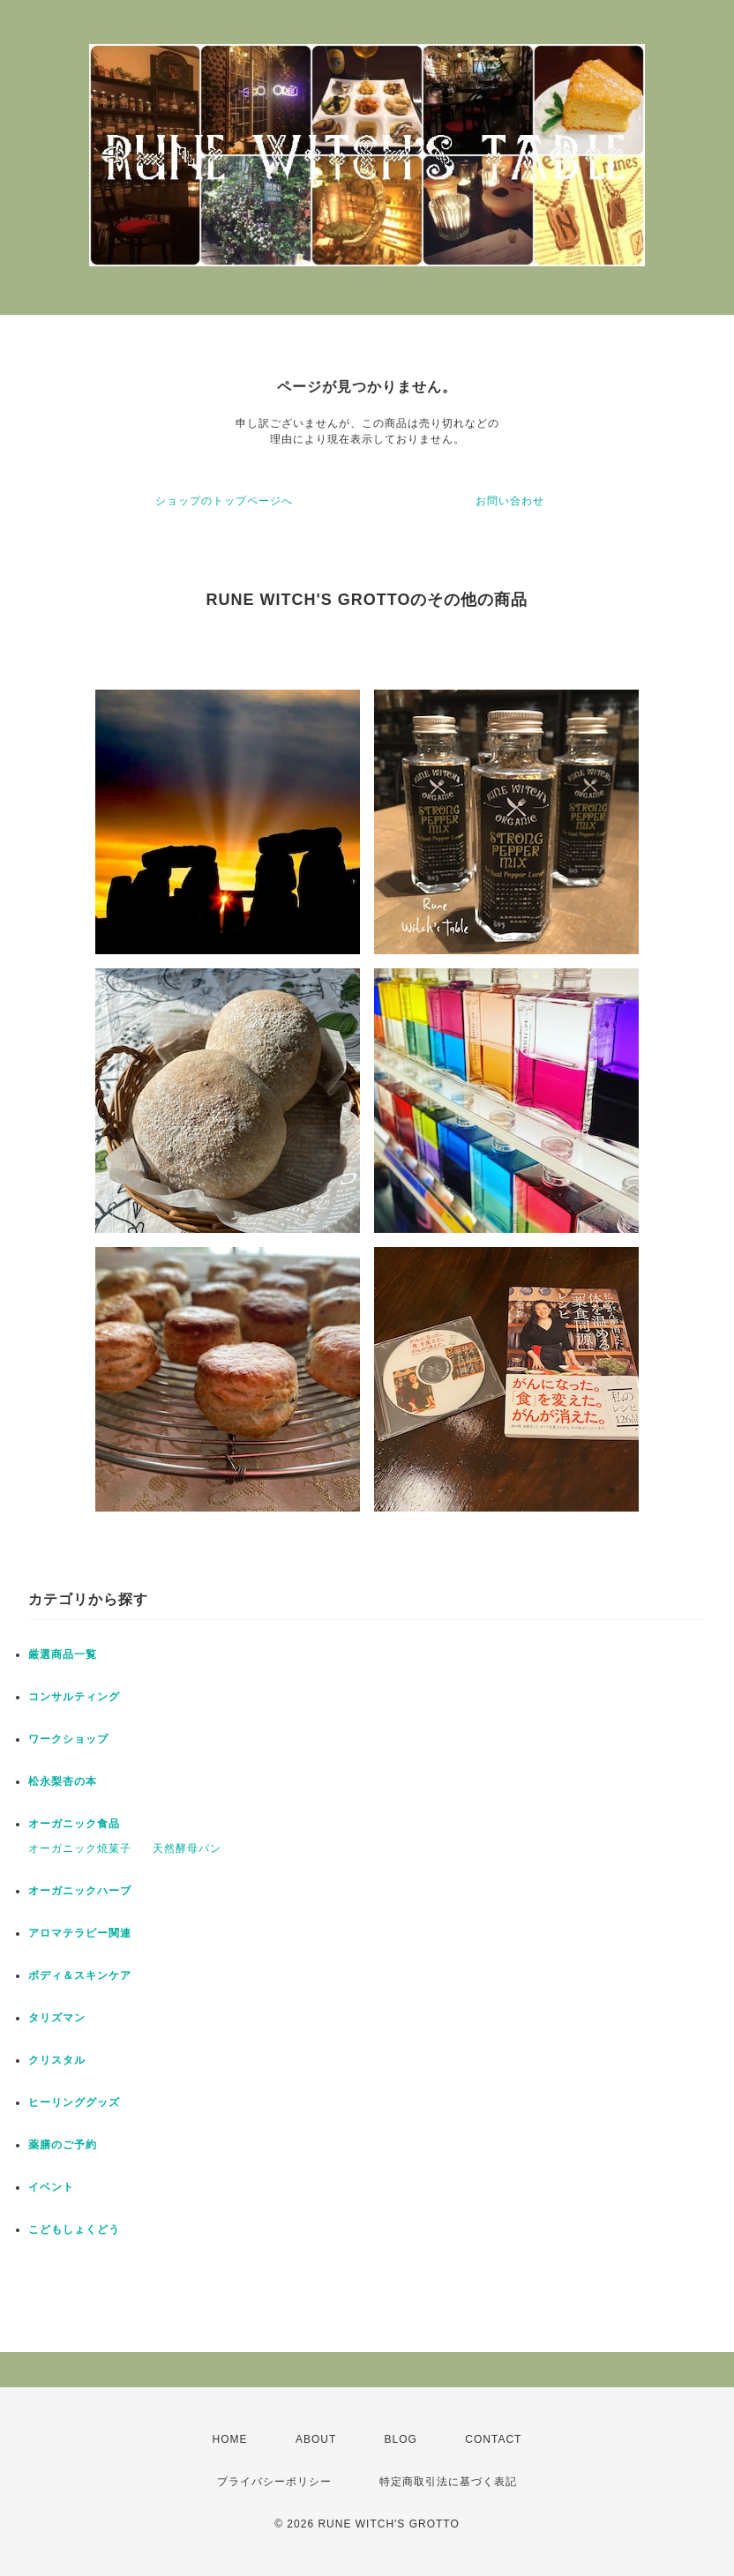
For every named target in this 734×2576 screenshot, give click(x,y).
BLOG (401, 2439)
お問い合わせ (510, 501)
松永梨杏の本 (62, 1781)
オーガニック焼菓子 (79, 1848)
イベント (51, 2187)
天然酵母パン (187, 1848)
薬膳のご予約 (62, 2145)
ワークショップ (68, 1739)
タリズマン (57, 2018)
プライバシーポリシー (274, 2481)
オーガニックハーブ (79, 1891)
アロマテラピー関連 (79, 1933)
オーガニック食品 (74, 1824)
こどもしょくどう (74, 2229)
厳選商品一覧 (62, 1654)
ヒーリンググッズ (74, 2102)
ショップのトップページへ (224, 501)
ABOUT (316, 2439)
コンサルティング (74, 1697)
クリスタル (57, 2060)
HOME (230, 2439)
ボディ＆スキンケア (79, 1975)
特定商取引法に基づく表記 (448, 2481)
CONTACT (493, 2439)
